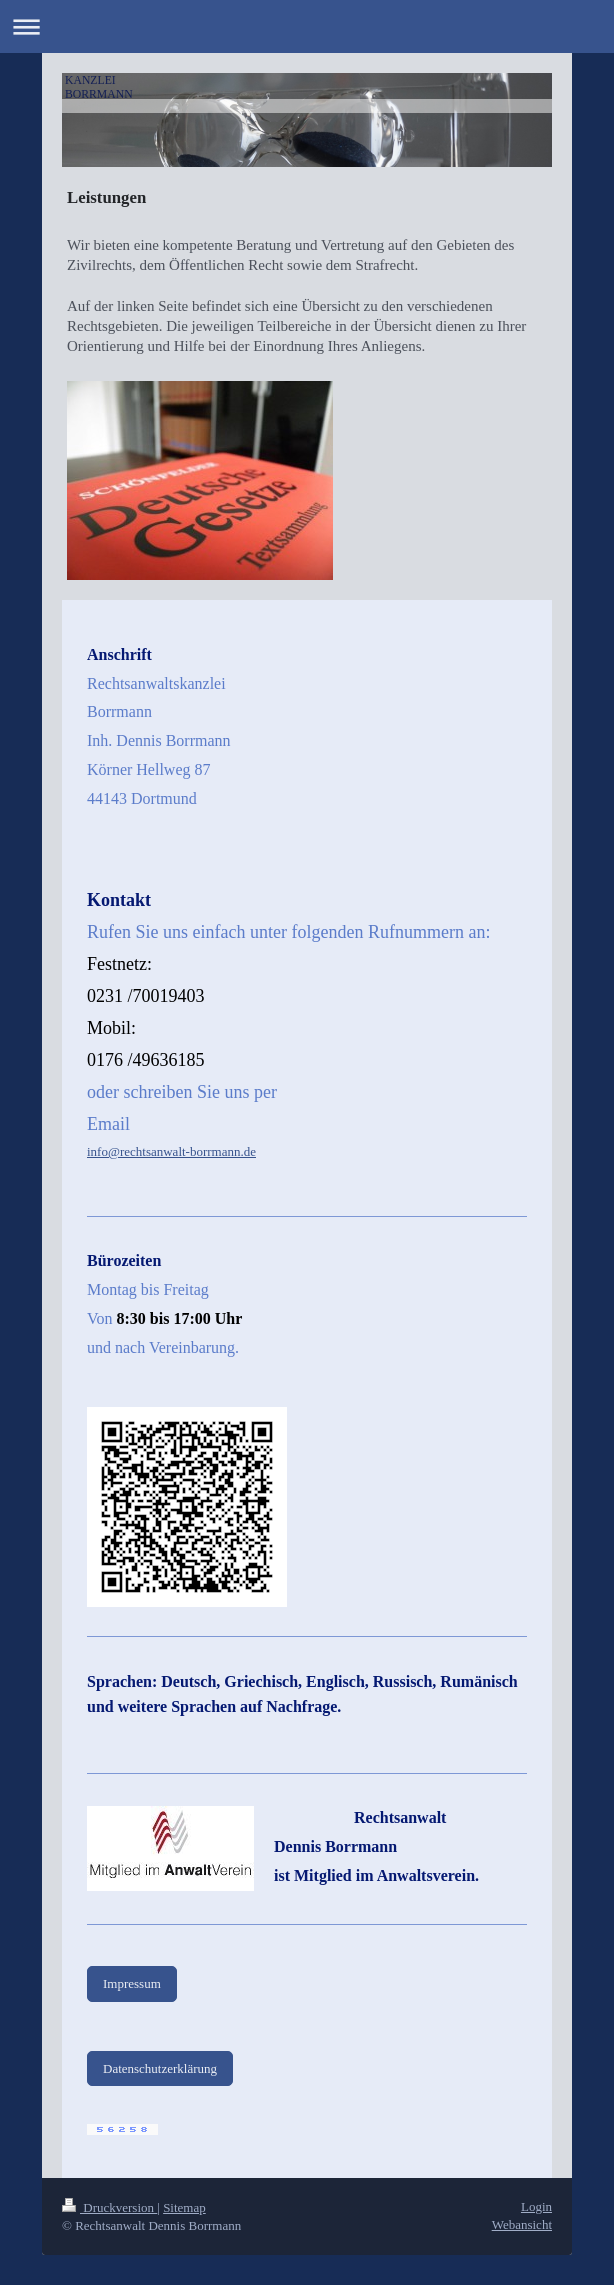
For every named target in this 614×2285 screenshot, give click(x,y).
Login (536, 2206)
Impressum (132, 1983)
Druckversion (109, 2207)
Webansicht (522, 2224)
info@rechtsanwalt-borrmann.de (171, 1151)
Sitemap (184, 2207)
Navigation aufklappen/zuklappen (307, 26)
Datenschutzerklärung (160, 2068)
